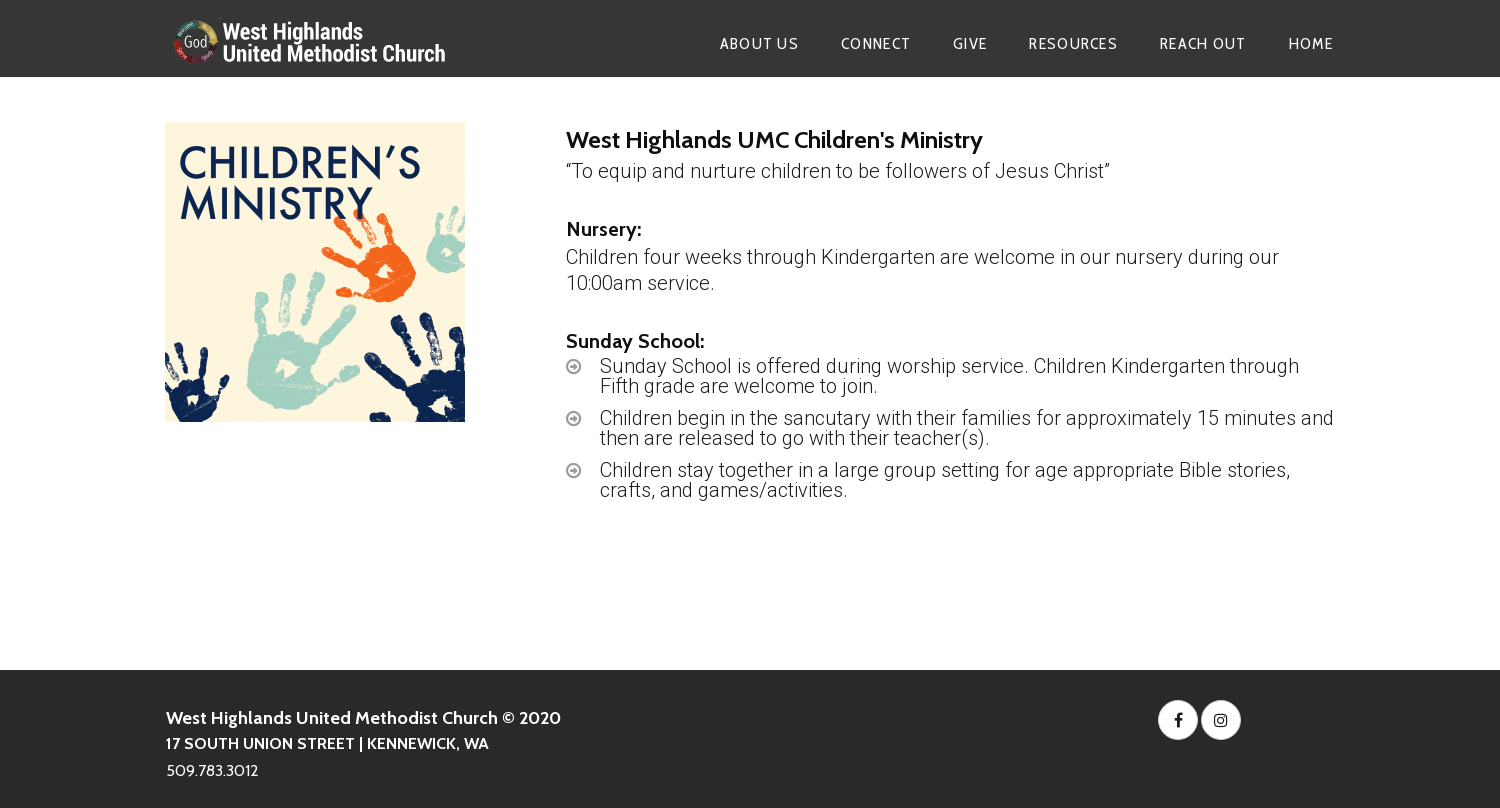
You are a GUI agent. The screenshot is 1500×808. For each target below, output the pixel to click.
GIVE (970, 43)
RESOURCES (1073, 43)
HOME (1311, 43)
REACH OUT (1203, 43)
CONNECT (876, 43)
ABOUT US (759, 43)
